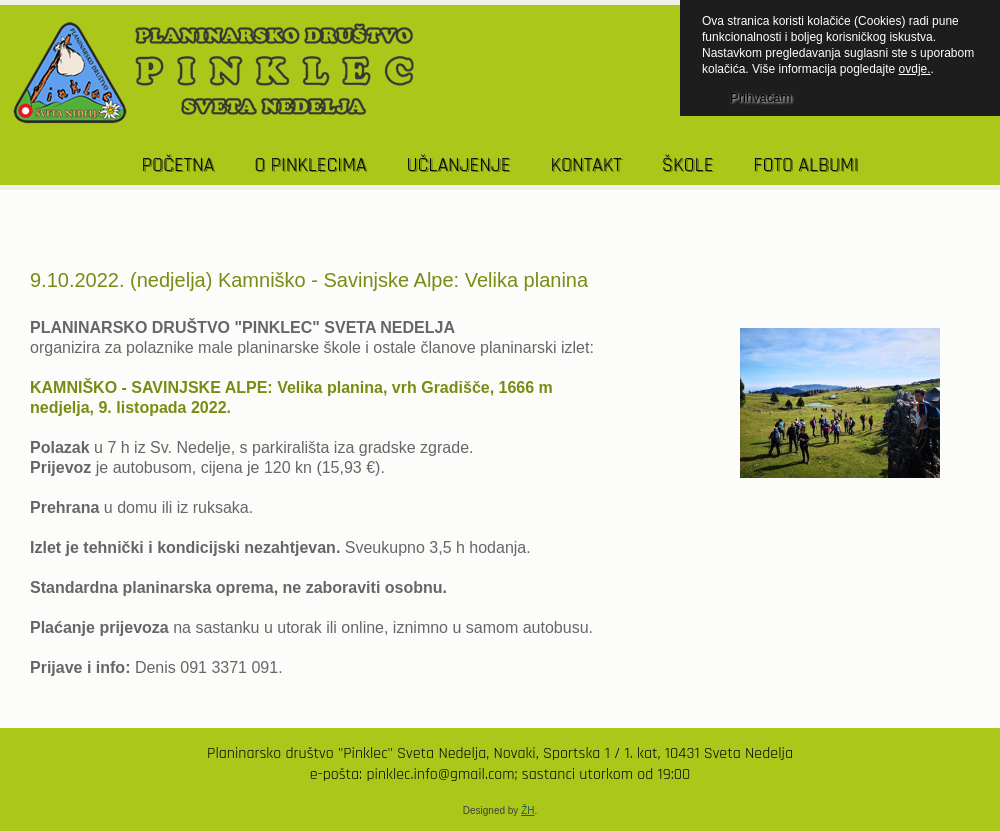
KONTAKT (585, 165)
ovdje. (915, 69)
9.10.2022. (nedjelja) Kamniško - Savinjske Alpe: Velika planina (309, 280)
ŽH (527, 810)
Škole (688, 165)
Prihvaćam (760, 97)
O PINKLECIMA (310, 165)
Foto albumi (805, 165)
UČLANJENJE (458, 165)
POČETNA (178, 165)
